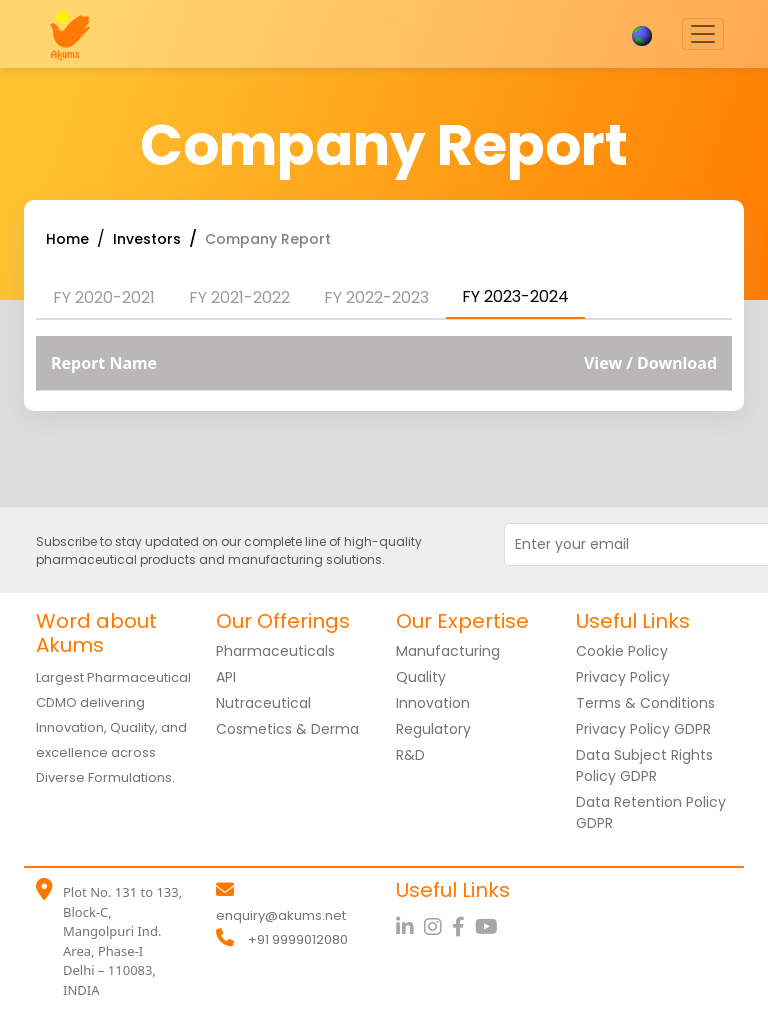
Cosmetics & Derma (287, 729)
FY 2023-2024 (515, 296)
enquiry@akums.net (281, 915)
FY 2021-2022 (239, 297)
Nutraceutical (263, 703)
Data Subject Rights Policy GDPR (644, 765)
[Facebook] (463, 927)
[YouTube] (489, 927)
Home (67, 239)
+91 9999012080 (298, 939)
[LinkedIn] (410, 927)
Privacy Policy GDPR (643, 729)
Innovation (433, 703)
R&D (410, 755)
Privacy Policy (623, 677)
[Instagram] (438, 927)
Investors (147, 239)
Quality (421, 677)
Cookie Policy (622, 651)
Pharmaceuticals (275, 651)
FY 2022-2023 (376, 297)
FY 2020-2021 (104, 297)
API (226, 677)
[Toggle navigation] (703, 34)
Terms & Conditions (645, 703)
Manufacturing (448, 651)
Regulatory (433, 729)
